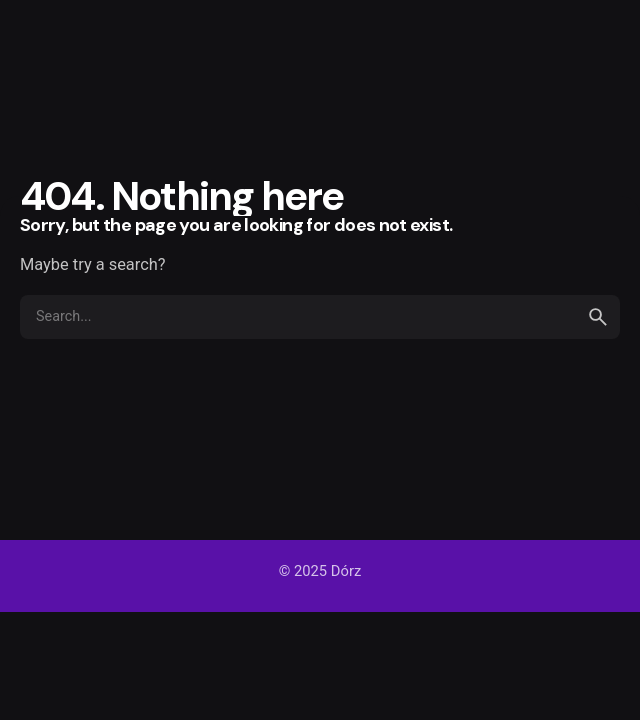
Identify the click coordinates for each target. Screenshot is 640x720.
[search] (598, 317)
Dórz (346, 571)
